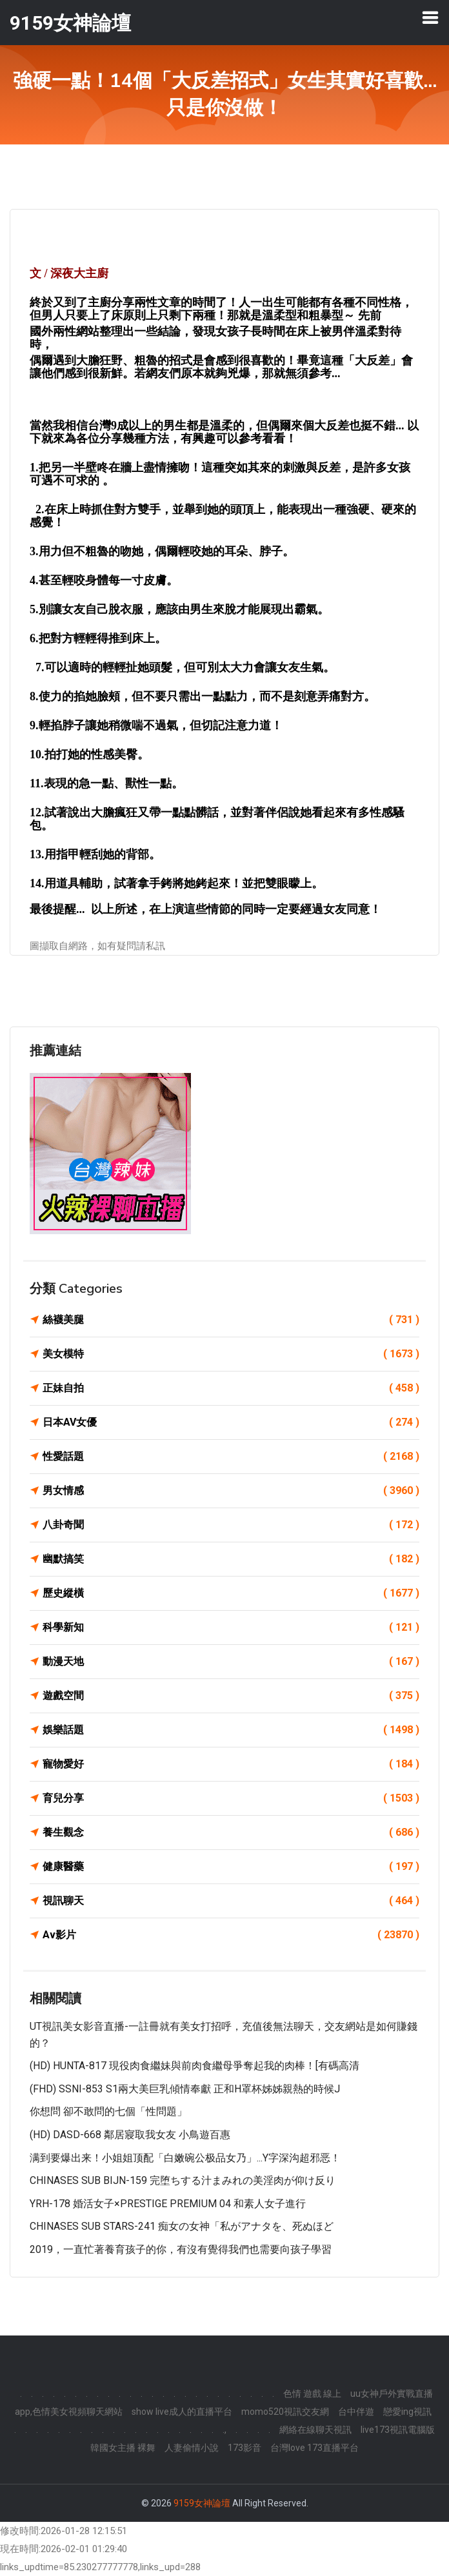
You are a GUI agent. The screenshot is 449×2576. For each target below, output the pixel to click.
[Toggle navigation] (430, 17)
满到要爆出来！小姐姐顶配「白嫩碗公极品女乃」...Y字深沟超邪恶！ (185, 2158)
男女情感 (231, 1491)
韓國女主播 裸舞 (122, 2448)
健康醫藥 (231, 1867)
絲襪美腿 (231, 1320)
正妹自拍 (231, 1388)
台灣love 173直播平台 (314, 2448)
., (224, 2429)
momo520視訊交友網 (285, 2411)
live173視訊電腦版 (398, 2429)
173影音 (244, 2448)
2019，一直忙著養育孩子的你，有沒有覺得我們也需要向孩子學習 (181, 2249)
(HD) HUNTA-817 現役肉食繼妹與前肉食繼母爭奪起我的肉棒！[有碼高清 (194, 2066)
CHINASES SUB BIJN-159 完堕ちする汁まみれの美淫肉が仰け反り (182, 2180)
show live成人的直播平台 (182, 2411)
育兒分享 (231, 1798)
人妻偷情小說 (192, 2448)
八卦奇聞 (231, 1525)
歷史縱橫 (231, 1593)
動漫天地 (231, 1662)
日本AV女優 (231, 1422)
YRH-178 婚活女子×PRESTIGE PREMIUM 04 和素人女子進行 (168, 2203)
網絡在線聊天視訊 (315, 2429)
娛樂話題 (231, 1730)
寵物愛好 (231, 1764)
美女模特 (231, 1354)
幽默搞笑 (231, 1559)
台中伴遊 (356, 2411)
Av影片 (231, 1935)
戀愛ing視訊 (407, 2411)
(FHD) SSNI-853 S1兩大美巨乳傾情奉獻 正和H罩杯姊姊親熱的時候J (185, 2089)
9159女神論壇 (202, 2503)
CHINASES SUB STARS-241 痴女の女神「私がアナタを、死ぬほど (182, 2226)
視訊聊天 (231, 1901)
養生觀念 (231, 1833)
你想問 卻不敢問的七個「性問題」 (108, 2111)
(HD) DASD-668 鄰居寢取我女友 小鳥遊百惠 (130, 2135)
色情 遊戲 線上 (312, 2393)
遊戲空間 (231, 1696)
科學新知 (231, 1627)
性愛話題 (231, 1457)
